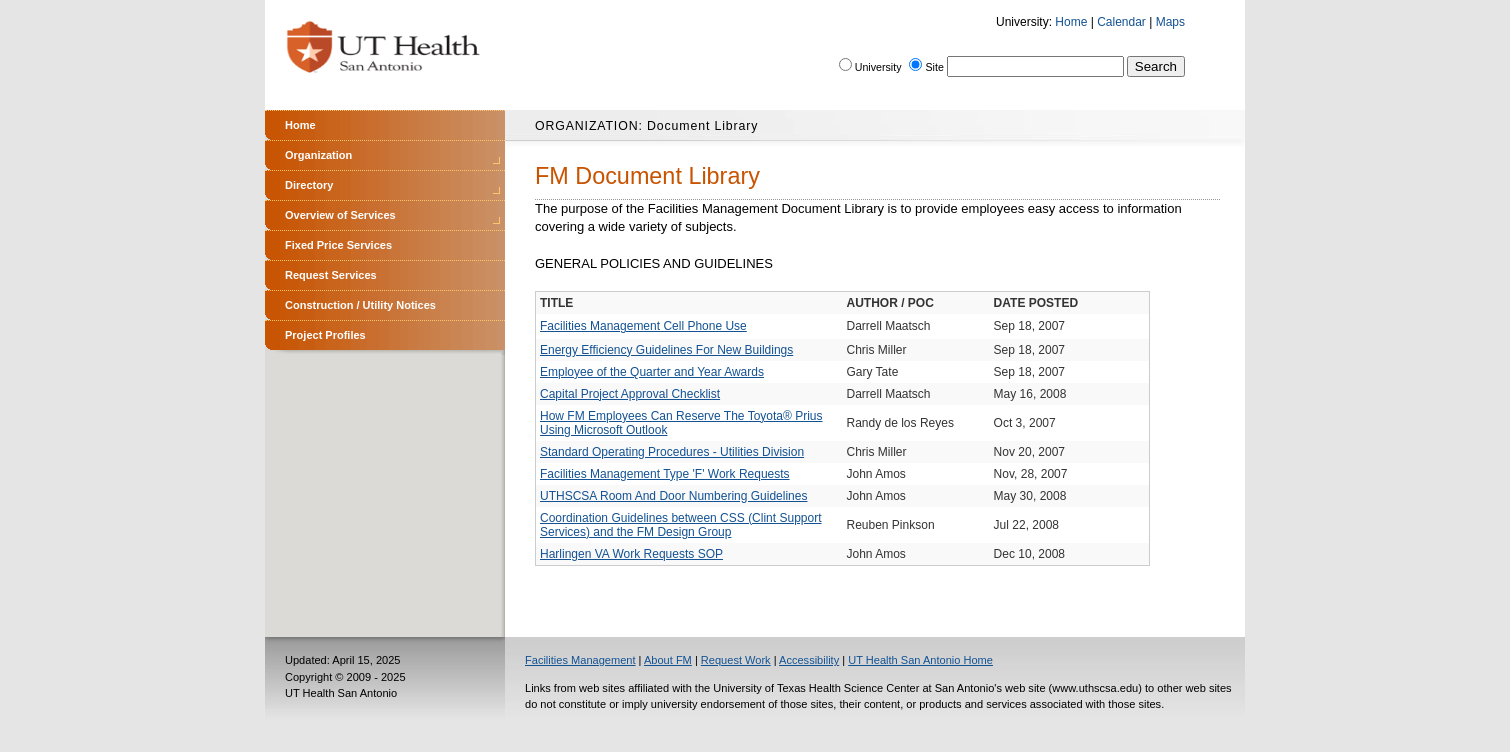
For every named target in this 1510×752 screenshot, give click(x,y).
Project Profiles (325, 335)
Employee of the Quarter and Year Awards (652, 372)
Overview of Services (340, 215)
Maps (1170, 22)
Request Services (331, 275)
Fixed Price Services (338, 245)
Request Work (736, 660)
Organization (318, 155)
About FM (668, 660)
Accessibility (809, 660)
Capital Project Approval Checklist (630, 394)
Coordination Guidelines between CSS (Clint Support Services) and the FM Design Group (681, 525)
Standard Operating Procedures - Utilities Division (672, 452)
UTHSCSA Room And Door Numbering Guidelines (673, 496)
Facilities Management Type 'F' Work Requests (665, 474)
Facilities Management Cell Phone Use (643, 326)
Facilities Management (580, 660)
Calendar (1121, 22)
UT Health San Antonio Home (920, 660)
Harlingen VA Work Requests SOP (631, 554)
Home (1071, 22)
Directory (309, 185)
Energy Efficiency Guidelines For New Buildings (666, 350)
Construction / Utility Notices (360, 305)
